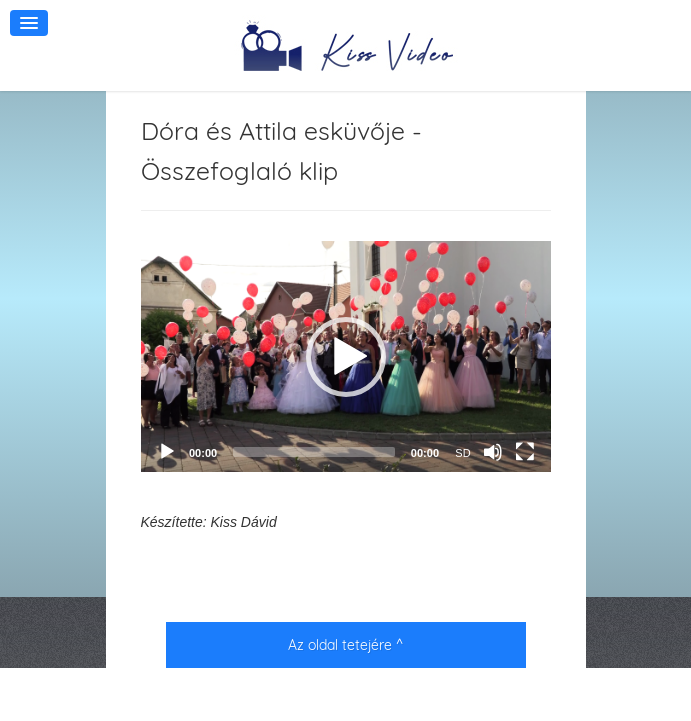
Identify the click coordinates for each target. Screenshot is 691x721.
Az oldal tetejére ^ (345, 645)
